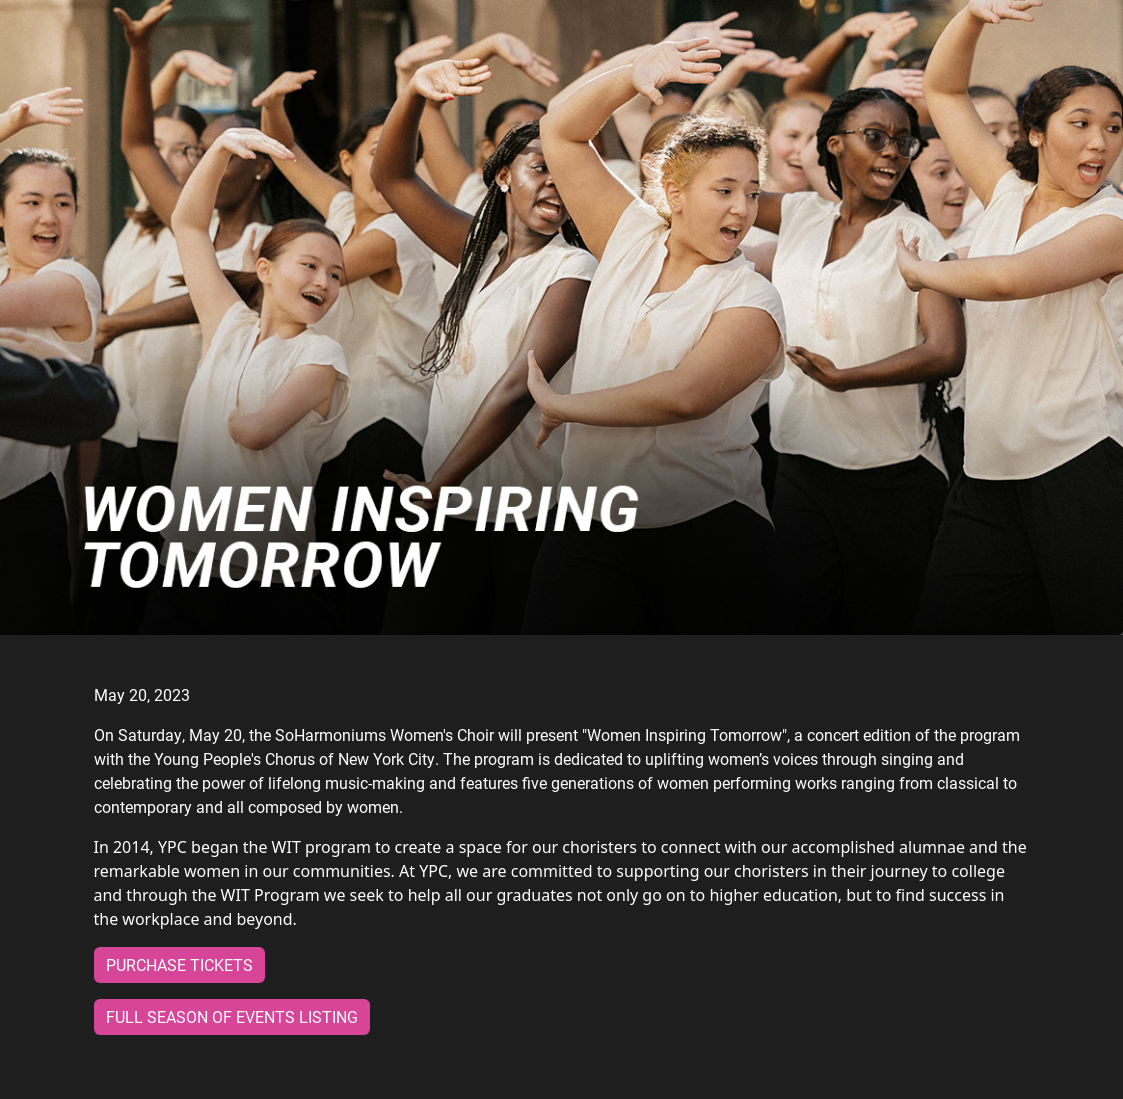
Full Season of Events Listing (232, 1016)
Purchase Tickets (179, 964)
